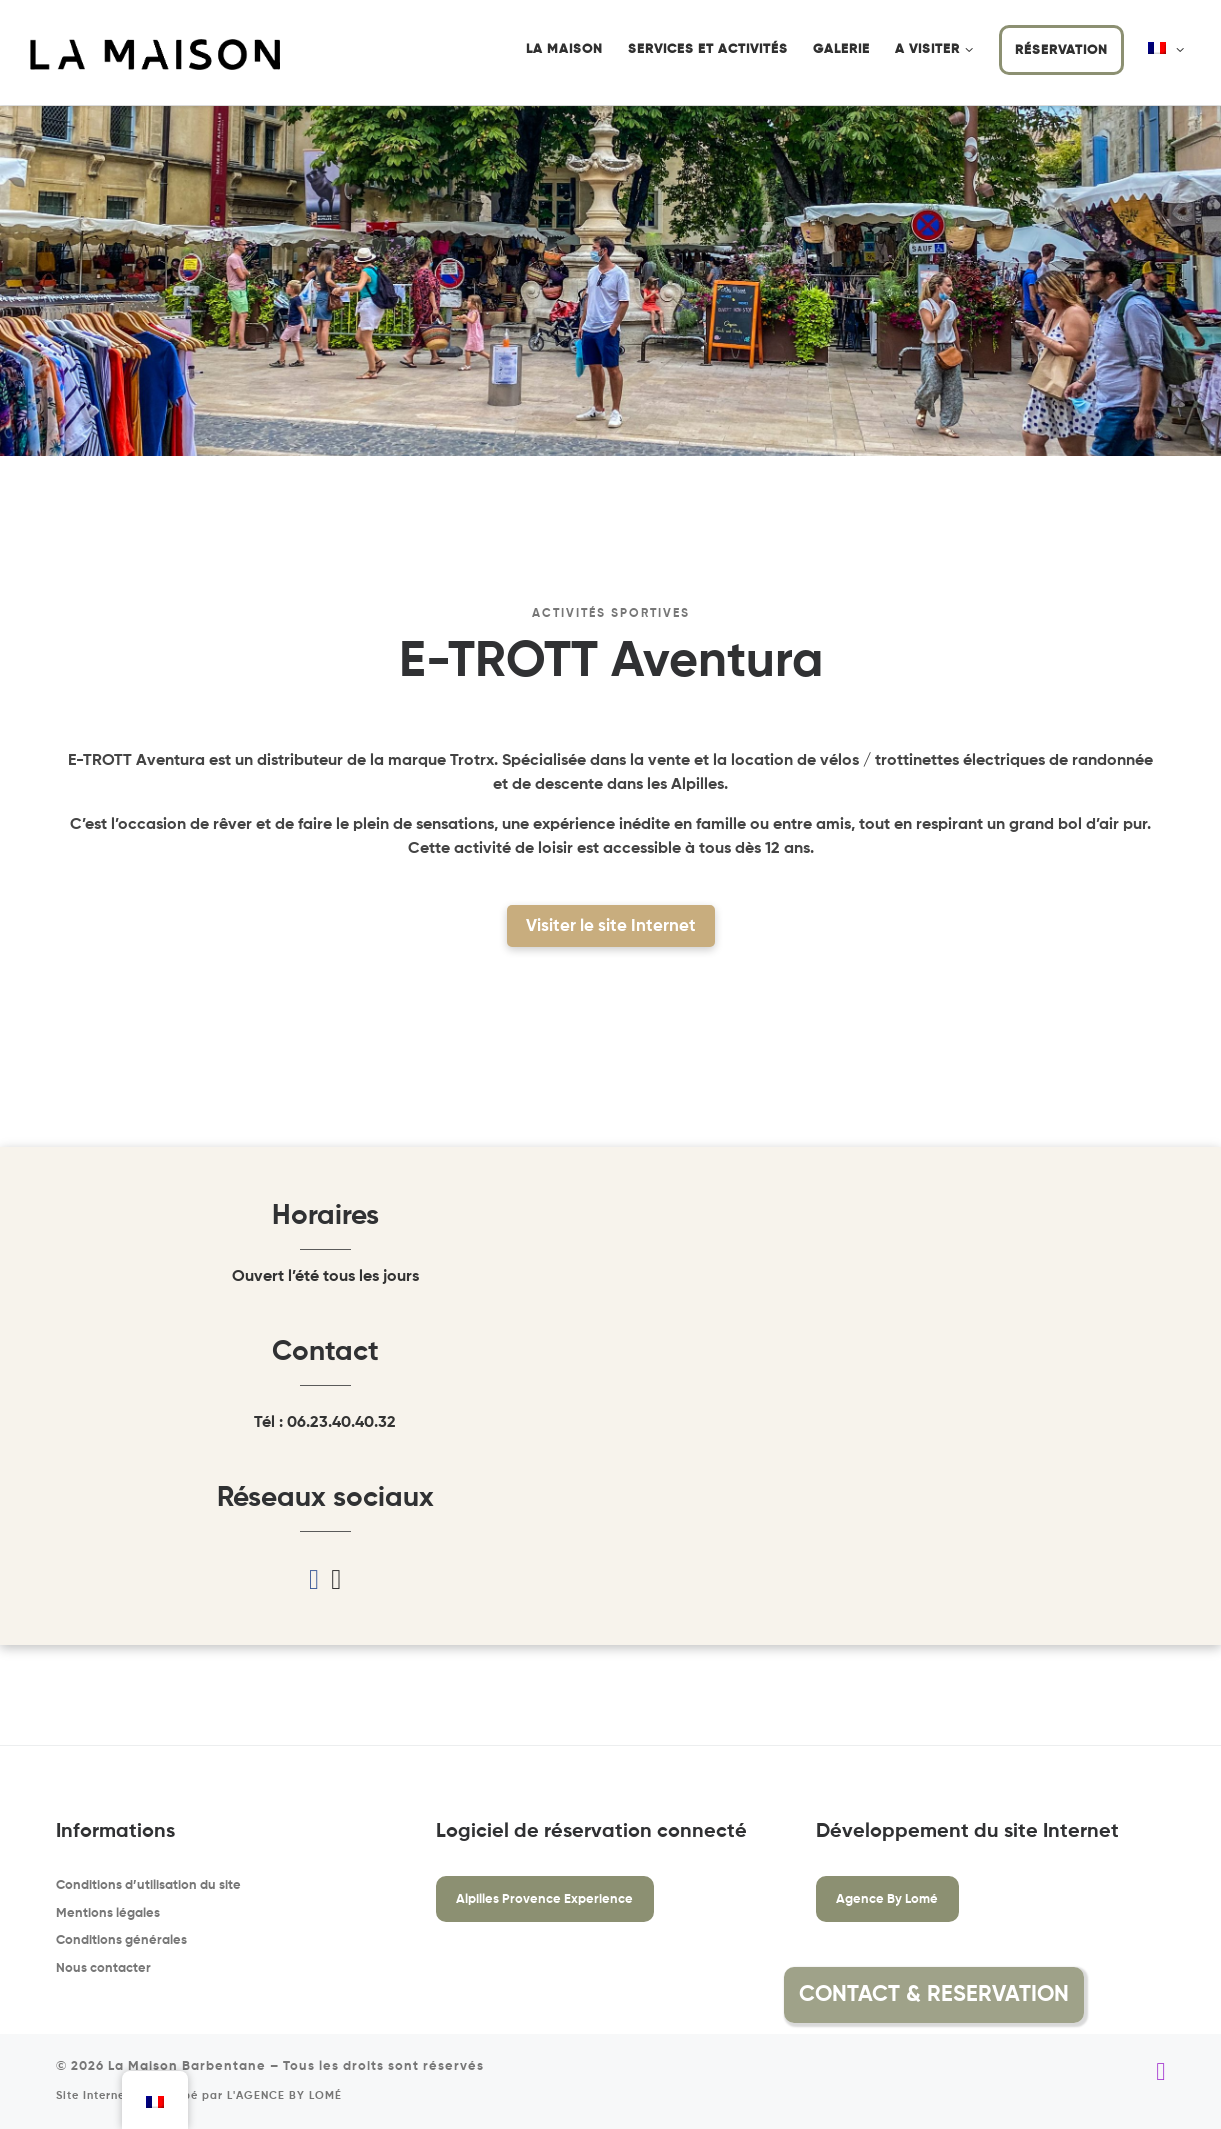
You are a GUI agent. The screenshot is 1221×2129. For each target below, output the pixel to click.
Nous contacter (103, 1968)
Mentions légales (108, 1913)
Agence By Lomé (887, 1899)
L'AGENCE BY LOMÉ (284, 2096)
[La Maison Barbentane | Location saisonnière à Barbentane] (155, 54)
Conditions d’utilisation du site (148, 1885)
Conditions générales (121, 1940)
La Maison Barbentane (187, 2066)
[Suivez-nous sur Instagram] (1160, 2072)
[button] (1132, 1995)
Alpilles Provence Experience (544, 1899)
